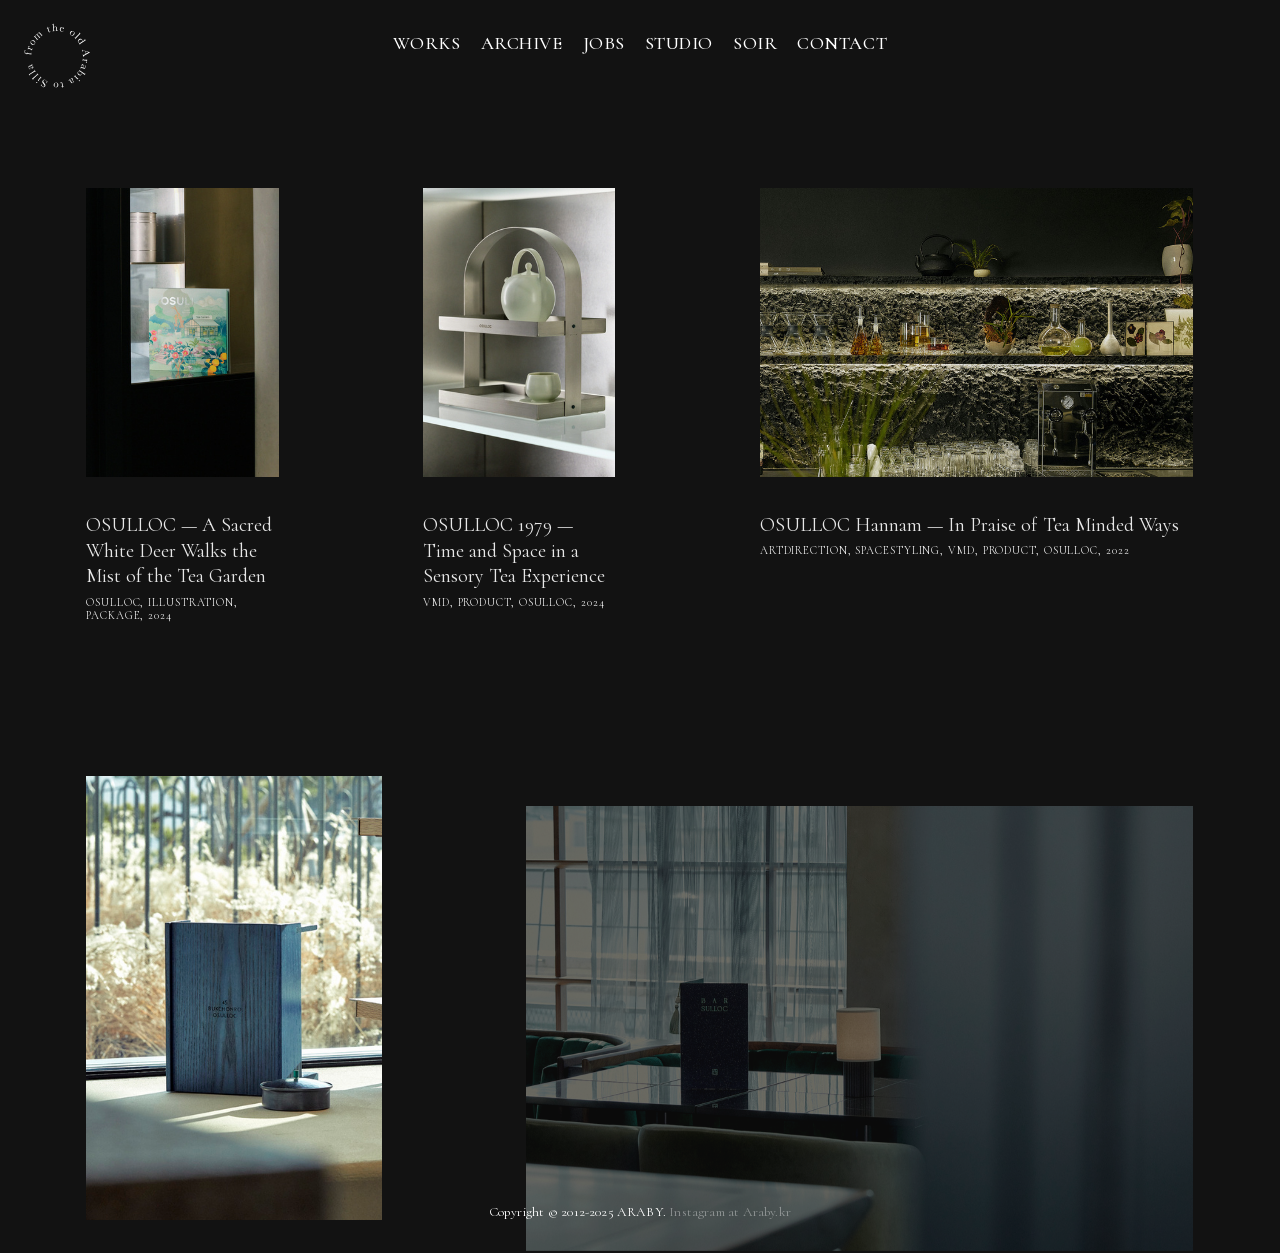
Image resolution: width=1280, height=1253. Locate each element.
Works (427, 43)
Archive (522, 43)
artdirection (804, 550)
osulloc (113, 602)
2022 (1118, 550)
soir (755, 43)
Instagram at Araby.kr (730, 1211)
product (484, 602)
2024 (160, 615)
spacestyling (897, 550)
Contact (842, 43)
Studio (679, 43)
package (113, 615)
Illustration (191, 602)
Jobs (604, 43)
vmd (436, 602)
